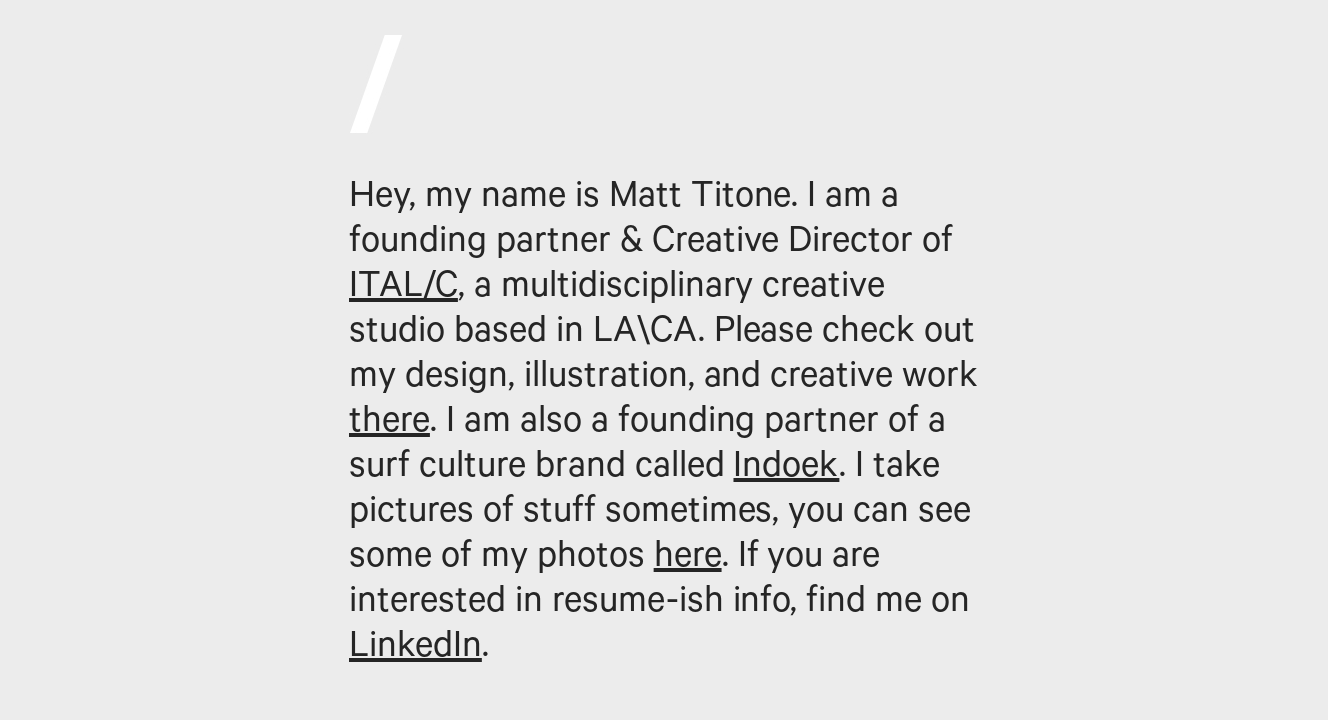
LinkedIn (415, 650)
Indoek (786, 470)
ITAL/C (403, 290)
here (688, 560)
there (389, 425)
